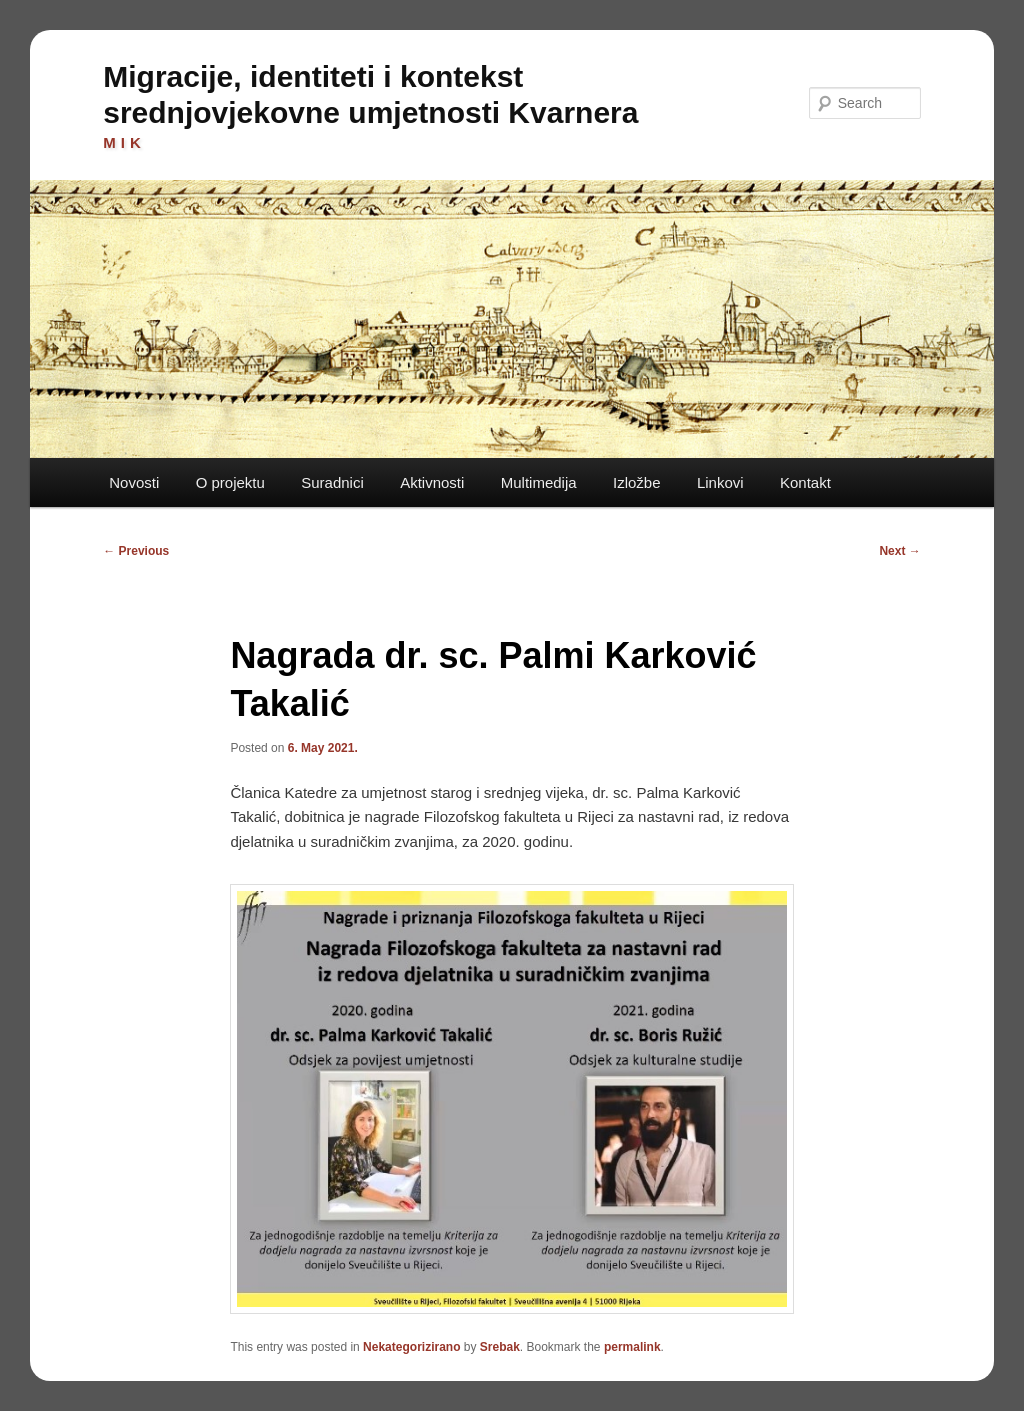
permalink (632, 1347)
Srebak (500, 1347)
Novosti (134, 482)
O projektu (230, 482)
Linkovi (720, 482)
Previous (136, 551)
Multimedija (539, 482)
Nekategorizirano (411, 1347)
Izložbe (637, 482)
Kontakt (805, 482)
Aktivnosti (432, 482)
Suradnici (332, 482)
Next (899, 551)
